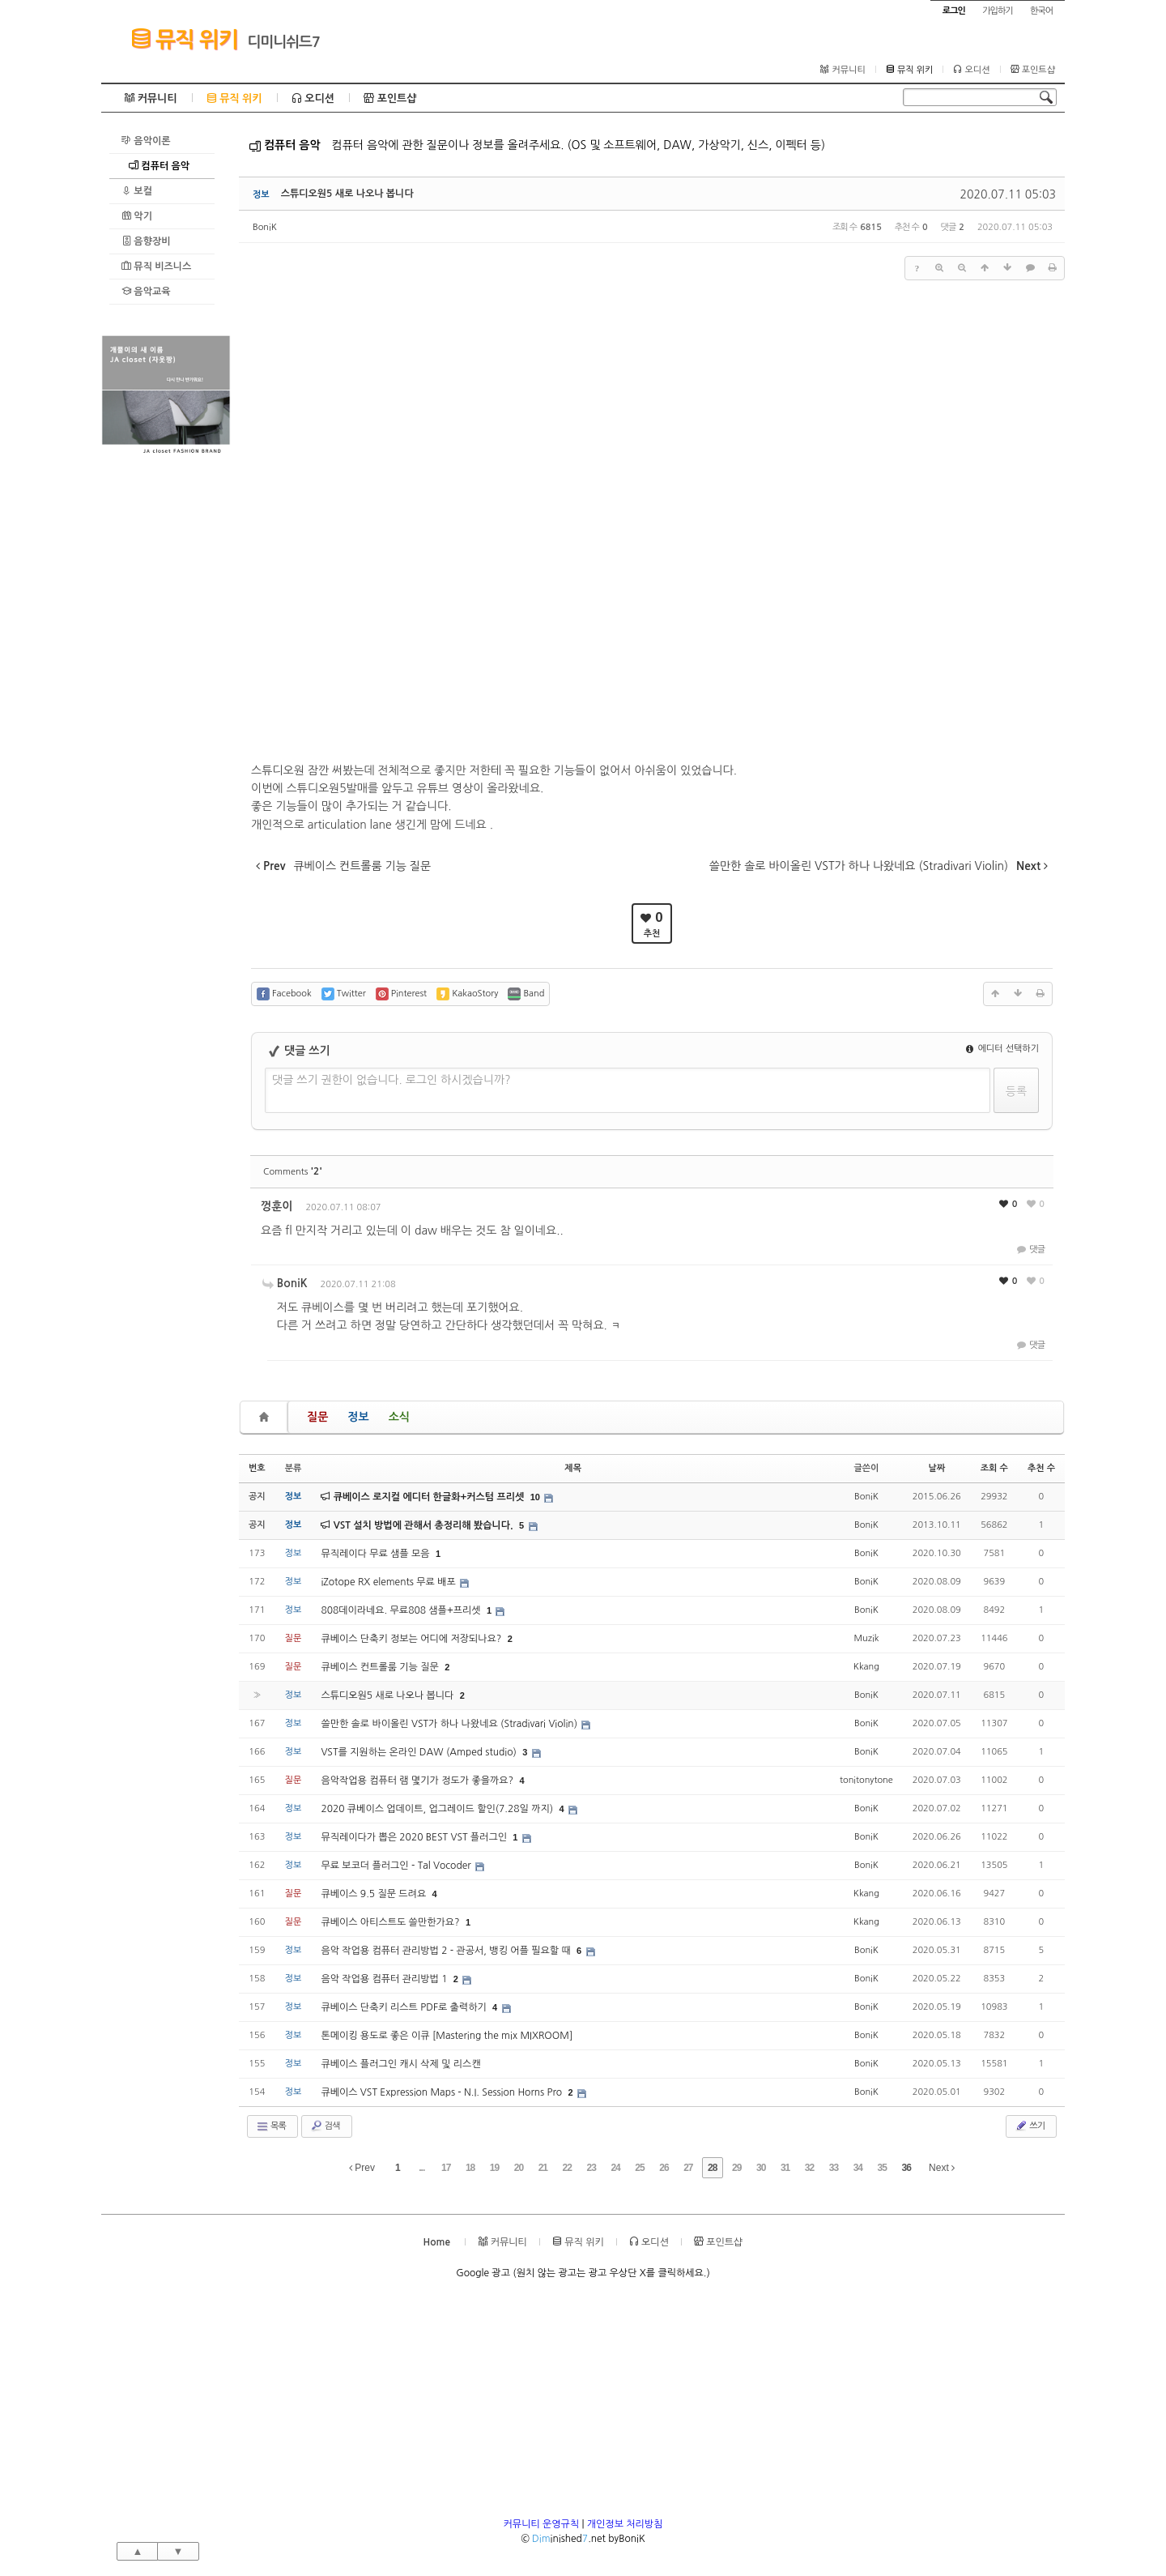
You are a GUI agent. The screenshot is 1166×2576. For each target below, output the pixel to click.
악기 (136, 216)
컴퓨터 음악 (159, 165)
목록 (271, 2126)
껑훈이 (276, 1206)
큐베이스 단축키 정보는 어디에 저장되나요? (412, 1639)
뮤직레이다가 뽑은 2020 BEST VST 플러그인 (415, 1837)
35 (882, 2167)
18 (470, 2167)
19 (494, 2167)
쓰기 (1030, 2125)
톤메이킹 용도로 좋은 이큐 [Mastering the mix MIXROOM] (446, 2036)
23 (591, 2167)
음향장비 (145, 241)
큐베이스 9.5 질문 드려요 (374, 1894)
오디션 (971, 70)
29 (736, 2167)
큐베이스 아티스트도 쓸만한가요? (391, 1922)
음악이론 (145, 140)
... (421, 2167)
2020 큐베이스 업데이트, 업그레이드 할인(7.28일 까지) (438, 1809)
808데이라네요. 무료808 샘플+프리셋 (402, 1610)
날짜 (936, 1468)
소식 (399, 1416)
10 (535, 1497)
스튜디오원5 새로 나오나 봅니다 (347, 193)
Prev (362, 2167)
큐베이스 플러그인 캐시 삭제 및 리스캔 (400, 2064)
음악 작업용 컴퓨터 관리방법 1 (385, 1979)
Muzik (866, 1638)
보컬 (136, 191)
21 (542, 2167)
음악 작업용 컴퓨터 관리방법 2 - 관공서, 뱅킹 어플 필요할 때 (447, 1950)
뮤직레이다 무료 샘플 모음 (376, 1554)
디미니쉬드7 (283, 42)
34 (857, 2167)
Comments (292, 1171)
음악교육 (145, 291)
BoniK (265, 227)
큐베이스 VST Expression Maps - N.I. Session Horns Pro (442, 2092)
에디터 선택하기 (1002, 1048)
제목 (572, 1468)
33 (833, 2167)
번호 (257, 1468)
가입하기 (997, 10)
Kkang (866, 1666)
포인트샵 (1033, 70)
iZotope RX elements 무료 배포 (389, 1582)
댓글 (1030, 1249)
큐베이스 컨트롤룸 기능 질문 (381, 1667)
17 (445, 2167)
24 (615, 2167)
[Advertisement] (166, 701)
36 (905, 2167)
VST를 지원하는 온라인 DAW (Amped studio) (420, 1752)
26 (663, 2167)
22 (567, 2167)
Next (942, 2167)
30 (760, 2167)
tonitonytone (866, 1780)
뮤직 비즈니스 (156, 266)
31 (785, 2167)
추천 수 (1041, 1468)
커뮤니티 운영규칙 (542, 2524)
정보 (357, 1416)
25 (639, 2167)
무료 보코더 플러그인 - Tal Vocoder (397, 1865)
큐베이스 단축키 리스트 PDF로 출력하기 (405, 2007)
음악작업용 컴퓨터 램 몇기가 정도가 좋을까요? (418, 1780)
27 (687, 2167)
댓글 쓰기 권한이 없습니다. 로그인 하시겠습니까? (391, 1079)
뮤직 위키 (184, 39)
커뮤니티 (842, 70)
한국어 (1041, 10)
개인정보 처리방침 (625, 2524)
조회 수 (994, 1468)
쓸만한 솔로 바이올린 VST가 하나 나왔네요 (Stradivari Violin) (450, 1724)
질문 (317, 1416)
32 (809, 2167)
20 (518, 2167)
